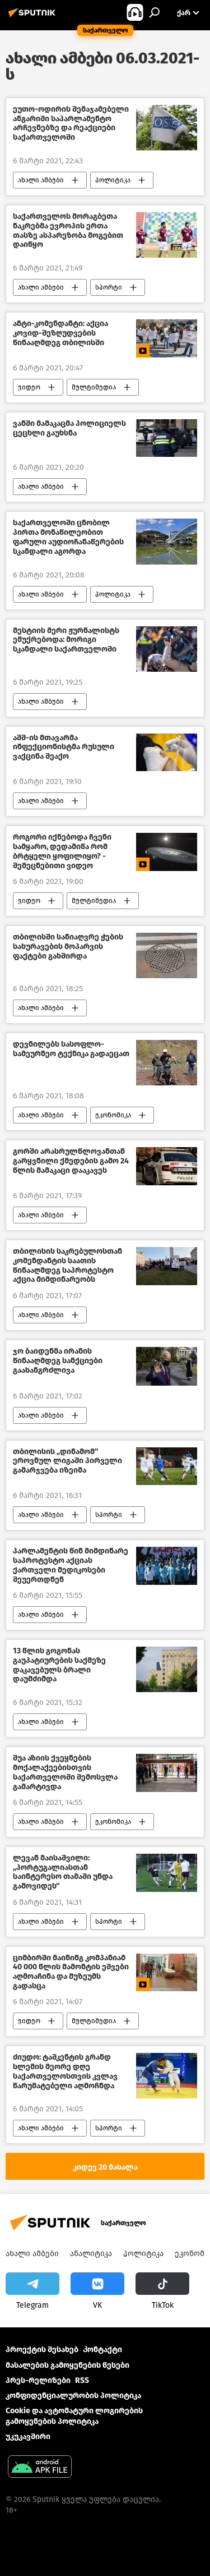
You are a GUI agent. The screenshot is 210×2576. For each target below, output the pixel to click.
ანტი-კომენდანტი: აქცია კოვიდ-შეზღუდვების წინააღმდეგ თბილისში (60, 333)
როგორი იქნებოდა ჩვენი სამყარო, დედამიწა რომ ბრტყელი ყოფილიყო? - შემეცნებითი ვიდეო (62, 851)
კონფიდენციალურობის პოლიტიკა (73, 2395)
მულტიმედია (94, 387)
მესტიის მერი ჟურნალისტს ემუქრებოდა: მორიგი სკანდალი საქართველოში (66, 640)
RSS (82, 2380)
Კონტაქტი (102, 2349)
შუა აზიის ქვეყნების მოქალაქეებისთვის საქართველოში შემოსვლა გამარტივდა (65, 1772)
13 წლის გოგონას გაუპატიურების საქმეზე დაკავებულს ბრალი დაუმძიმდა (59, 1665)
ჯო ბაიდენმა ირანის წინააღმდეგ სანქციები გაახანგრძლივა (57, 1361)
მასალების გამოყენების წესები (67, 2365)
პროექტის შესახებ (42, 2349)
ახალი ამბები (41, 180)
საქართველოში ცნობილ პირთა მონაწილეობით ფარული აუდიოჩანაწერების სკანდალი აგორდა (68, 537)
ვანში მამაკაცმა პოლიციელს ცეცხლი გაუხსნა (69, 428)
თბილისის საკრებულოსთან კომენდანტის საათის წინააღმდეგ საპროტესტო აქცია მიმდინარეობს (67, 1265)
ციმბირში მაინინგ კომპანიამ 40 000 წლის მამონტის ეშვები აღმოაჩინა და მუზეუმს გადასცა (71, 1972)
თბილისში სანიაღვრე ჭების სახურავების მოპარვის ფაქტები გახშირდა (68, 947)
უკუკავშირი (28, 2436)
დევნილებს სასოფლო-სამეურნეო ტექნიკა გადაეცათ (71, 1049)
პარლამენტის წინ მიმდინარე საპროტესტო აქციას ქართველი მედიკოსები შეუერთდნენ (70, 1565)
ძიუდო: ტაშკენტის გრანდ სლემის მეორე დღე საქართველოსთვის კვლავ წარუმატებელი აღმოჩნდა (65, 2071)
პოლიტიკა (112, 180)
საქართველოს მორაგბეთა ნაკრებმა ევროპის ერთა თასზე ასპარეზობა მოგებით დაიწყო (68, 230)
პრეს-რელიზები (38, 2380)
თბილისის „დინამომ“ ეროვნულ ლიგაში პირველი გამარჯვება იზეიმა (67, 1461)
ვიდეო (29, 387)
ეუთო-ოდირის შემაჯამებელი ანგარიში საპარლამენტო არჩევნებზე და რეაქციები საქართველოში (71, 123)
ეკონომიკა (113, 1115)
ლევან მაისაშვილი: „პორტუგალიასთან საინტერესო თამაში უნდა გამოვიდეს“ (63, 1872)
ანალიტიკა (91, 2253)
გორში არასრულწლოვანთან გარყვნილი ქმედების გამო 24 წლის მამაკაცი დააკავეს (71, 1161)
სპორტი (108, 287)
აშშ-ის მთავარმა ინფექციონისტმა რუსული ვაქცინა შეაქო (63, 748)
